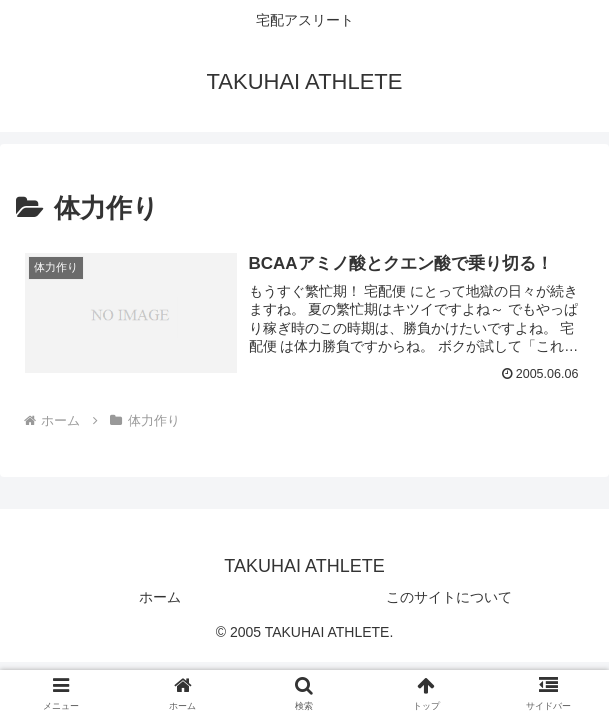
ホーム (160, 597)
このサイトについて (449, 597)
